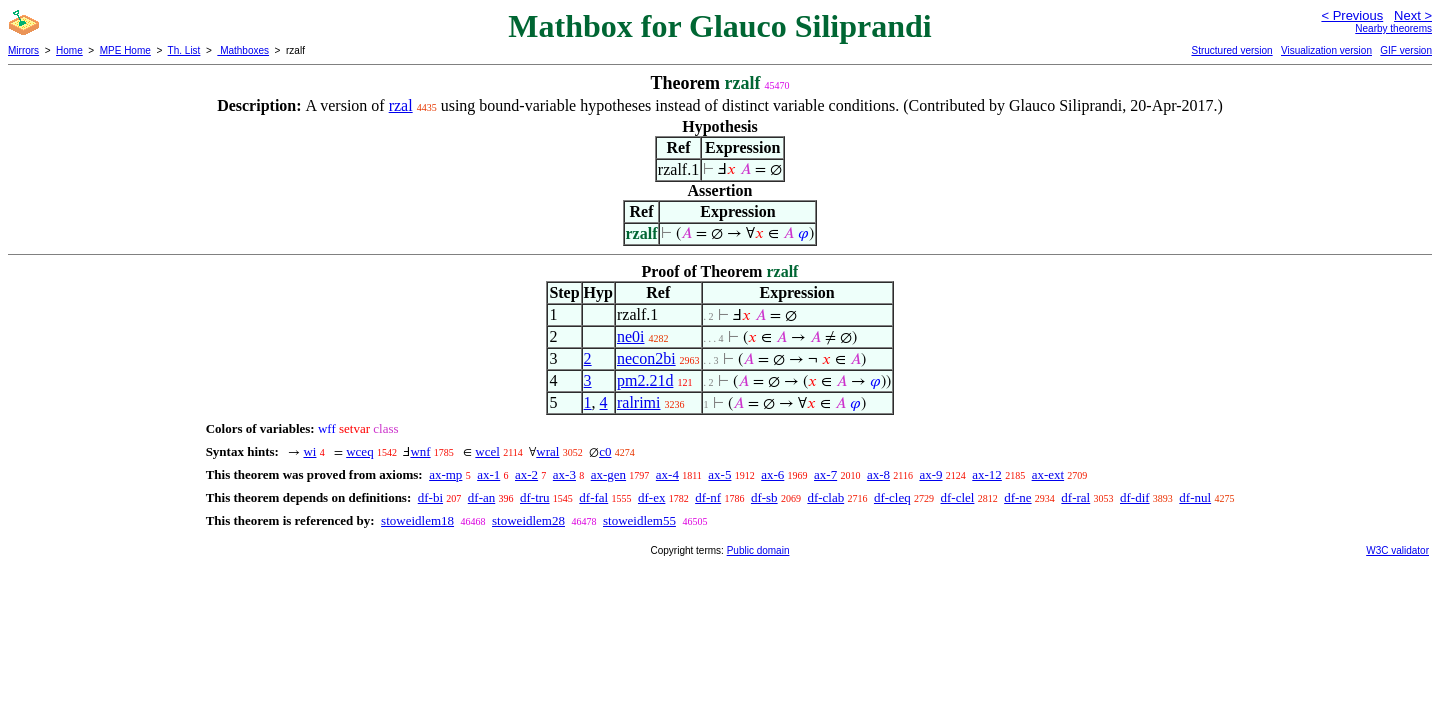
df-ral (1075, 497)
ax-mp (445, 474)
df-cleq (892, 497)
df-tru (535, 497)
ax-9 (930, 474)
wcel (487, 451)
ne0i (631, 336)
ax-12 (987, 474)
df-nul (1195, 497)
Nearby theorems (1393, 28)
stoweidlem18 (417, 520)
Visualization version (1326, 50)
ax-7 (825, 474)
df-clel (958, 497)
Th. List (184, 50)
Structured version (1231, 50)
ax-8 (878, 474)
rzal (401, 105)
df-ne (1017, 497)
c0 (605, 451)
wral (547, 451)
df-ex (651, 497)
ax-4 (667, 474)
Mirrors (23, 50)
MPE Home (125, 50)
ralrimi (639, 402)
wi (309, 451)
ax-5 (719, 474)
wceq (359, 451)
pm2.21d (645, 380)
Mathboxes (243, 50)
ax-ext (1048, 474)
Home (69, 50)
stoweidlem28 (528, 520)
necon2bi (646, 358)
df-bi (430, 497)
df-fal (593, 497)
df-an (481, 497)
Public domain (758, 550)
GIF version (1406, 50)
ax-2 (526, 474)
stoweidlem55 (639, 520)
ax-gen (608, 474)
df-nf (708, 497)
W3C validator (1397, 550)
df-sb (764, 497)
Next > (1413, 15)
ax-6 (772, 474)
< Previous (1352, 15)
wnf (420, 451)
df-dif (1135, 497)
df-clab (825, 497)
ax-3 (564, 474)
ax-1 (488, 474)
